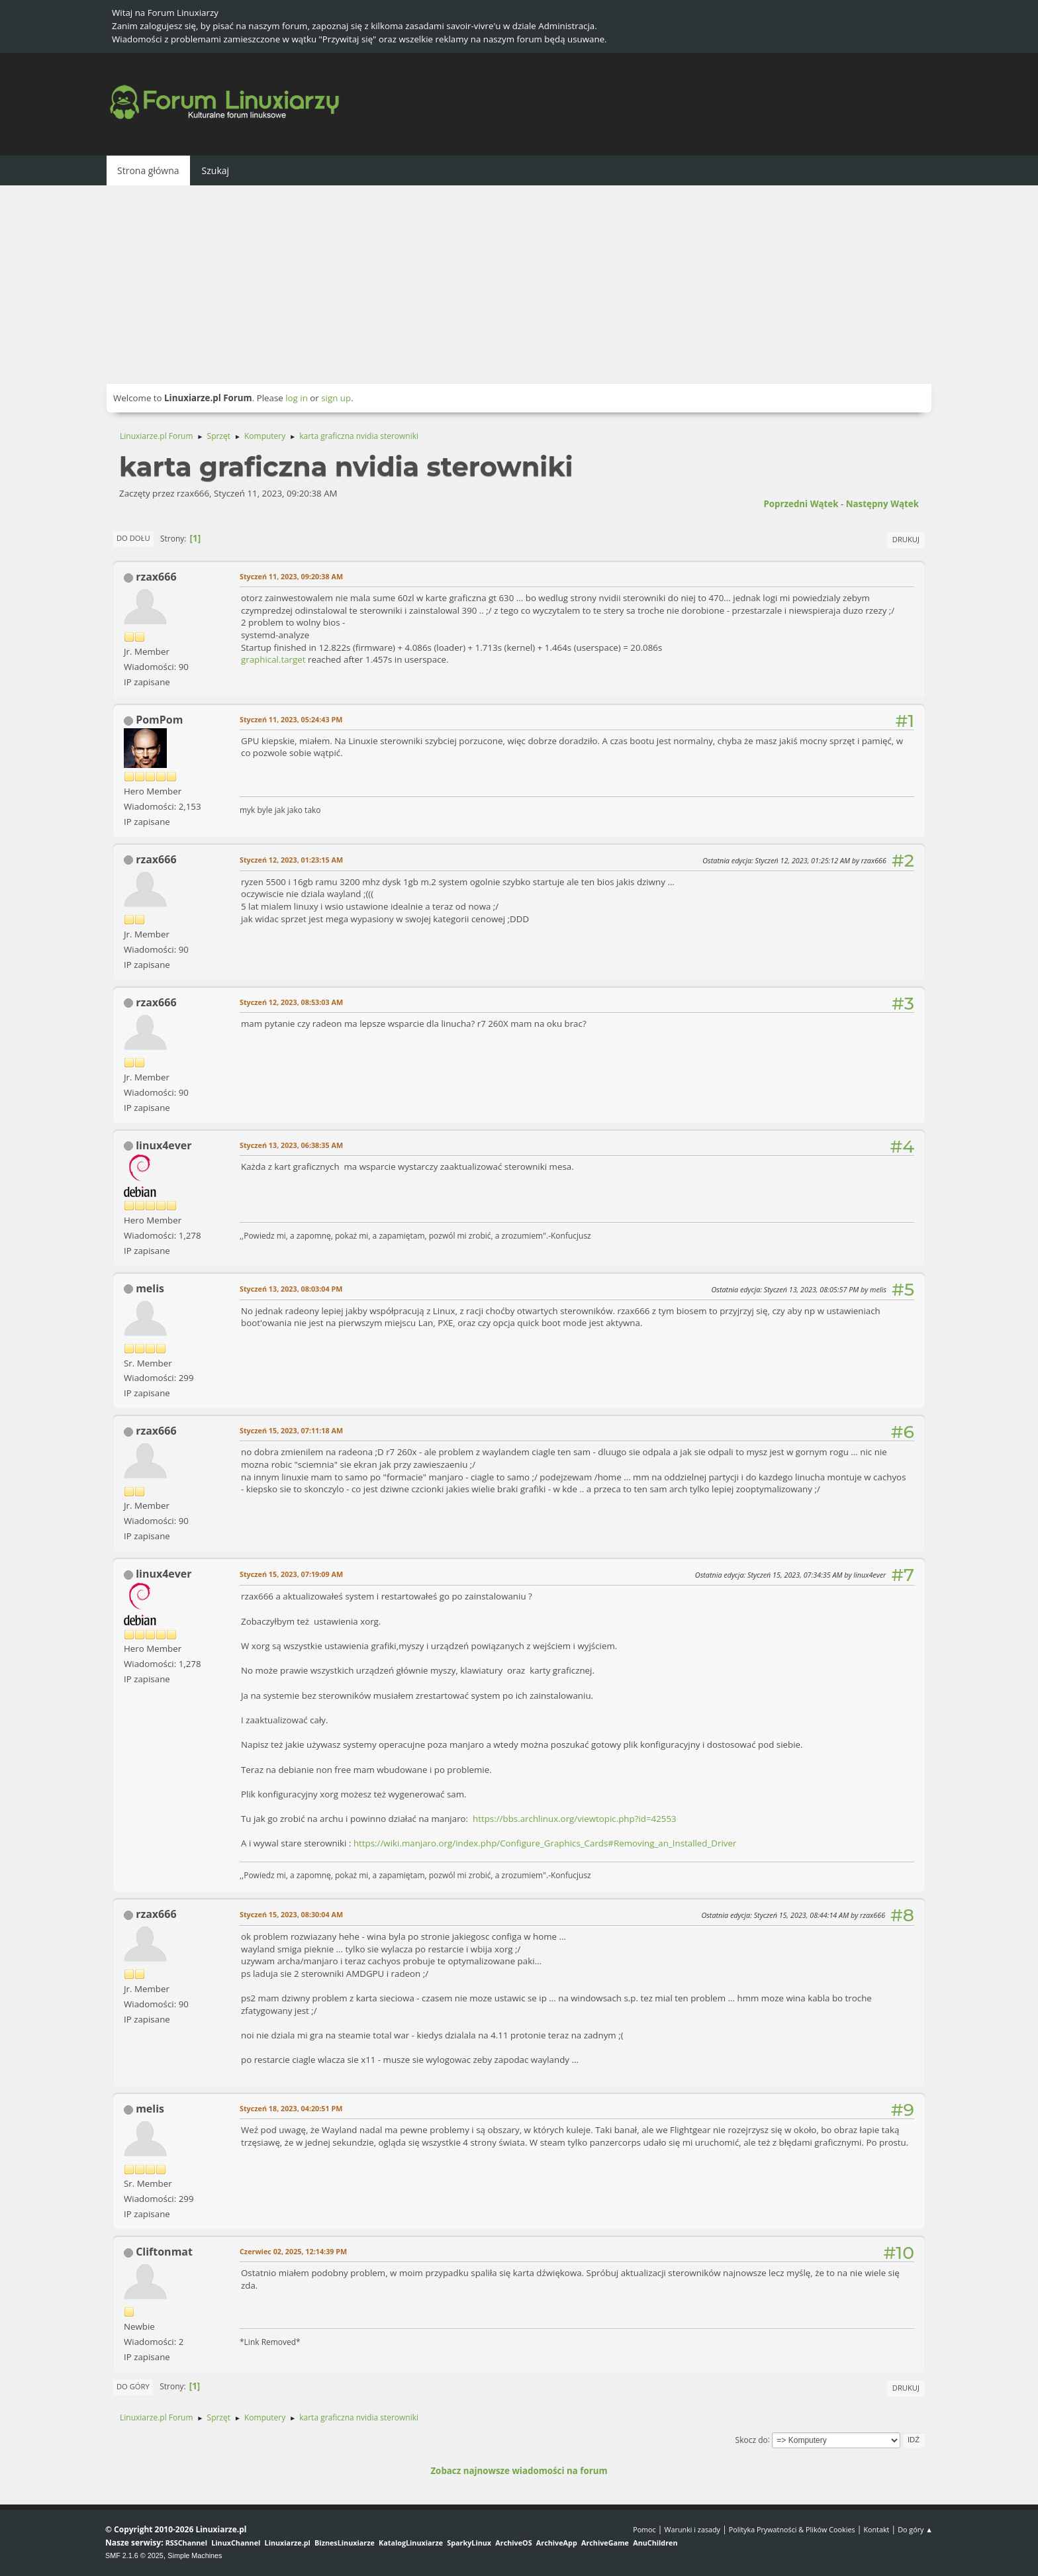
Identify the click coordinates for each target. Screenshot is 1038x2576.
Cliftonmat (164, 2251)
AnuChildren (655, 2543)
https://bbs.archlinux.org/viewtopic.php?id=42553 (575, 1819)
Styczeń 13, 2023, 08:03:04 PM (291, 1289)
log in (296, 398)
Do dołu (133, 538)
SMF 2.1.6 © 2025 (134, 2555)
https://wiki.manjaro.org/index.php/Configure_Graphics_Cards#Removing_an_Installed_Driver (545, 1843)
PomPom (159, 719)
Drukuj (906, 539)
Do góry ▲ (915, 2529)
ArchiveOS (513, 2543)
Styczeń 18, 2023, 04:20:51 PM (291, 2108)
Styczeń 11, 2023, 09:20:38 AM (291, 576)
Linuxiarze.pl (287, 2543)
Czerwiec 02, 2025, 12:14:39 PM (293, 2251)
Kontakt (876, 2529)
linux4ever (163, 1145)
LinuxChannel (235, 2543)
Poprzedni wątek (800, 504)
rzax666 (156, 576)
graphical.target (273, 659)
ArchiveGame (605, 2543)
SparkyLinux (469, 2543)
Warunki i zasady (692, 2529)
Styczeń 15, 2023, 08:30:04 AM (291, 1914)
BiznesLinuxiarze (344, 2543)
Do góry (133, 2386)
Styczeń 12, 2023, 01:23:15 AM (291, 860)
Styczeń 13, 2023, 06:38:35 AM (291, 1145)
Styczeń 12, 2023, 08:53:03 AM (291, 1002)
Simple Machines (194, 2555)
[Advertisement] (519, 284)
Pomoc (644, 2529)
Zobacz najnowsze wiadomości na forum (518, 2471)
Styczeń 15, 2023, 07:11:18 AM (291, 1430)
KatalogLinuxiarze (411, 2543)
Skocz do (751, 2439)
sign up (336, 398)
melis (150, 1288)
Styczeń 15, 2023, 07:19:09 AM (291, 1574)
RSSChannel (186, 2543)
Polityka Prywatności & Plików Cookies (792, 2529)
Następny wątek (882, 504)
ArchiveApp (556, 2543)
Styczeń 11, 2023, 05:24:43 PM (291, 719)
